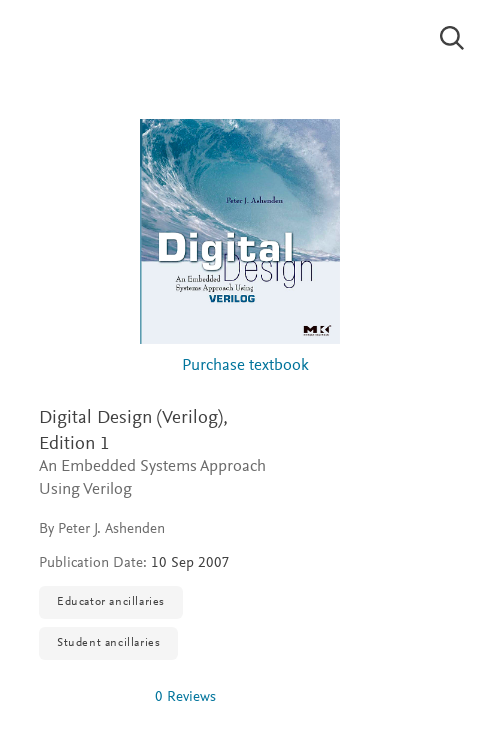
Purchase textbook (245, 366)
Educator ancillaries (111, 602)
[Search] (452, 38)
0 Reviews (185, 697)
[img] (89, 697)
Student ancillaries (108, 643)
